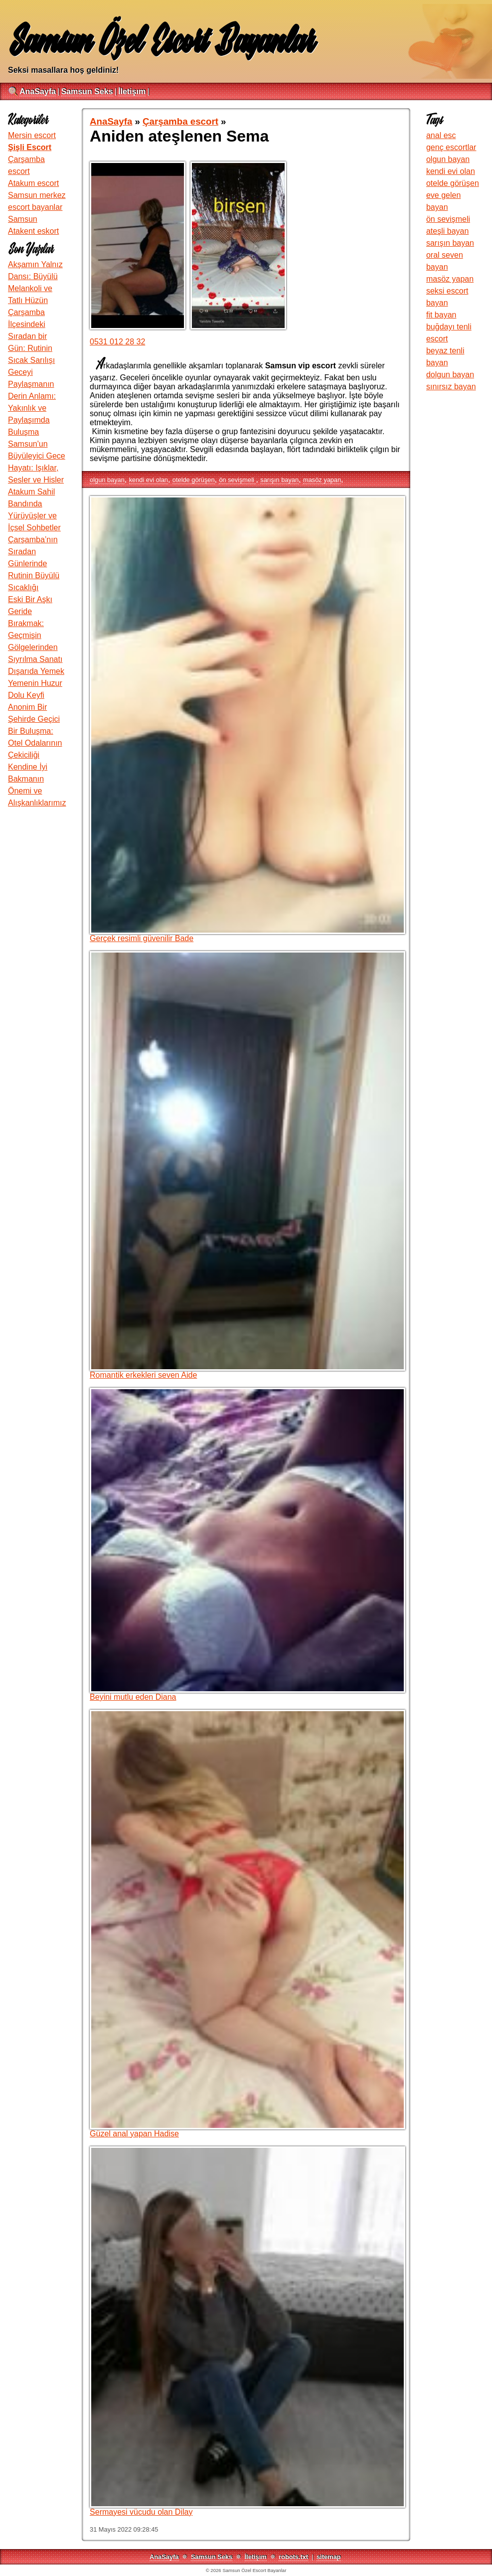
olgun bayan (107, 479)
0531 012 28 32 (117, 341)
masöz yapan (322, 479)
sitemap (328, 2557)
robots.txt (293, 2557)
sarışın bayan (279, 479)
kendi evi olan (148, 479)
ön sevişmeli (237, 479)
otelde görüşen (193, 479)
